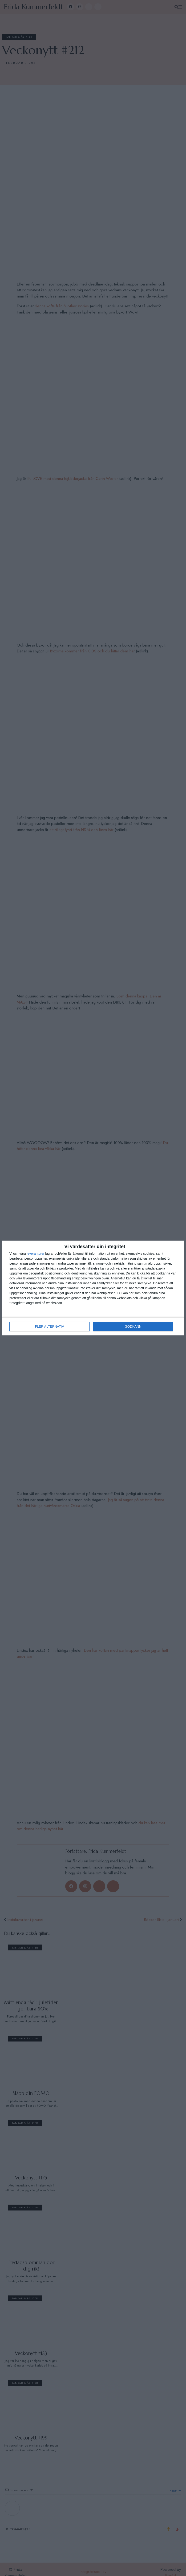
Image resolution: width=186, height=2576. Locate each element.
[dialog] (93, 1288)
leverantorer (35, 1253)
